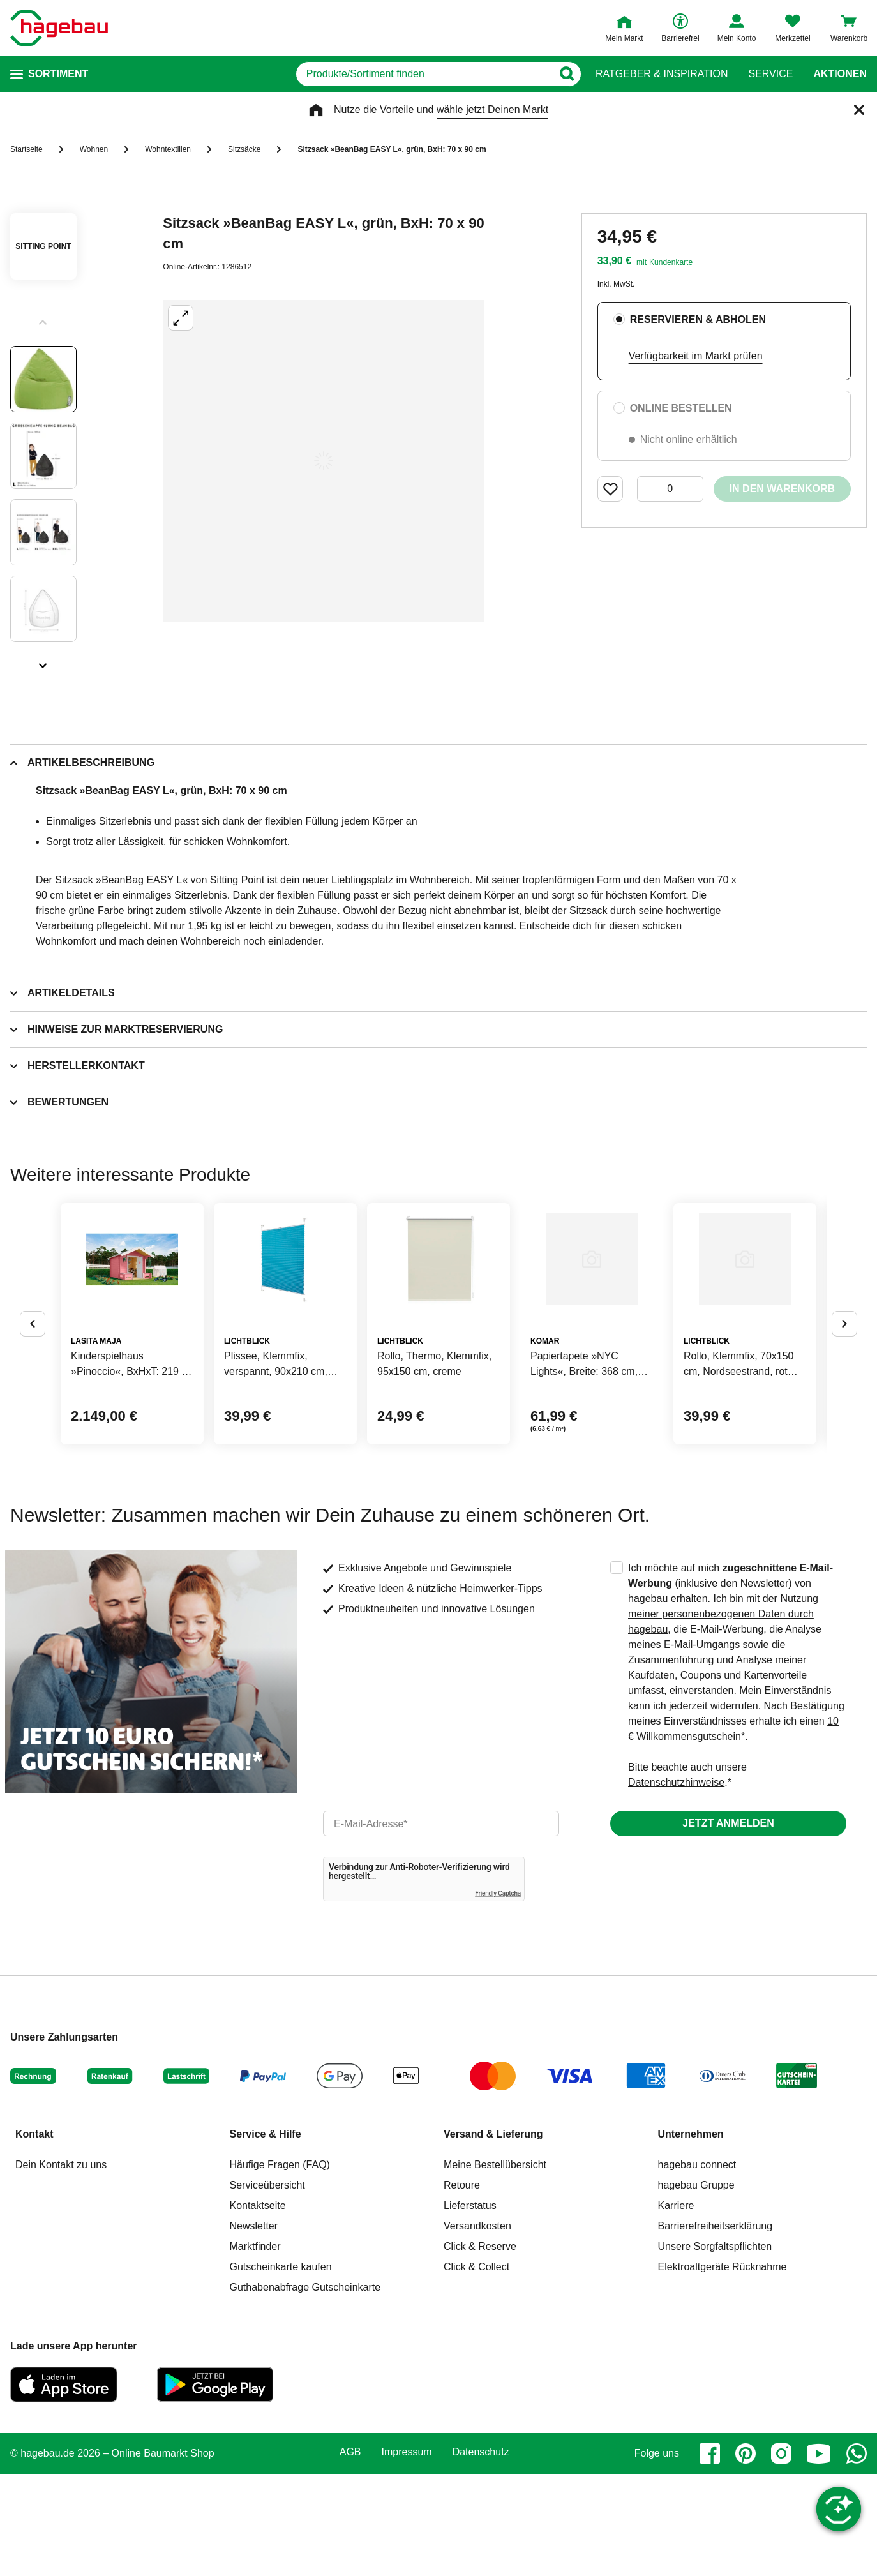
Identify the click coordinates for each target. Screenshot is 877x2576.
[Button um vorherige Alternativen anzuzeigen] (32, 1375)
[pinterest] (745, 2555)
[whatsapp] (856, 2555)
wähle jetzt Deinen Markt (492, 109)
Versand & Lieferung (493, 2236)
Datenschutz (481, 2554)
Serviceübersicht (267, 2287)
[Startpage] (59, 28)
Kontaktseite (258, 2307)
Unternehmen (691, 2236)
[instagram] (781, 2555)
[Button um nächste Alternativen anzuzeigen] (844, 1375)
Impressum (407, 2554)
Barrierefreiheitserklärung (715, 2328)
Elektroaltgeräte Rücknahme (722, 2368)
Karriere (676, 2307)
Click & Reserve (480, 2348)
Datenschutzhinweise (676, 1884)
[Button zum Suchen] (570, 74)
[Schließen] (859, 109)
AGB (350, 2554)
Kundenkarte (671, 262)
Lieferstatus (470, 2307)
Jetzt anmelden (728, 1925)
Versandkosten (477, 2328)
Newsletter (254, 2328)
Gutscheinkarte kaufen (281, 2368)
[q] (423, 74)
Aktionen (840, 74)
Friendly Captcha (498, 1995)
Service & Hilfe (265, 2236)
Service (770, 74)
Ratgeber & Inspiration (662, 74)
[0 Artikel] (670, 489)
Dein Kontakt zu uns (61, 2266)
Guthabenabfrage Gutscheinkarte (305, 2389)
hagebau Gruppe (696, 2287)
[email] (441, 1925)
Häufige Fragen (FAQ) (280, 2266)
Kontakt (34, 2236)
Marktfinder (255, 2348)
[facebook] (710, 2555)
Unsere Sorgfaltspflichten (715, 2348)
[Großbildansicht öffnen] (323, 461)
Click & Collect (476, 2368)
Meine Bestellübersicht (495, 2266)
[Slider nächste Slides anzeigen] (43, 661)
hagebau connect (697, 2266)
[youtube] (819, 2555)
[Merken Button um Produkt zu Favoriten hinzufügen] (610, 489)
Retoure (462, 2287)
